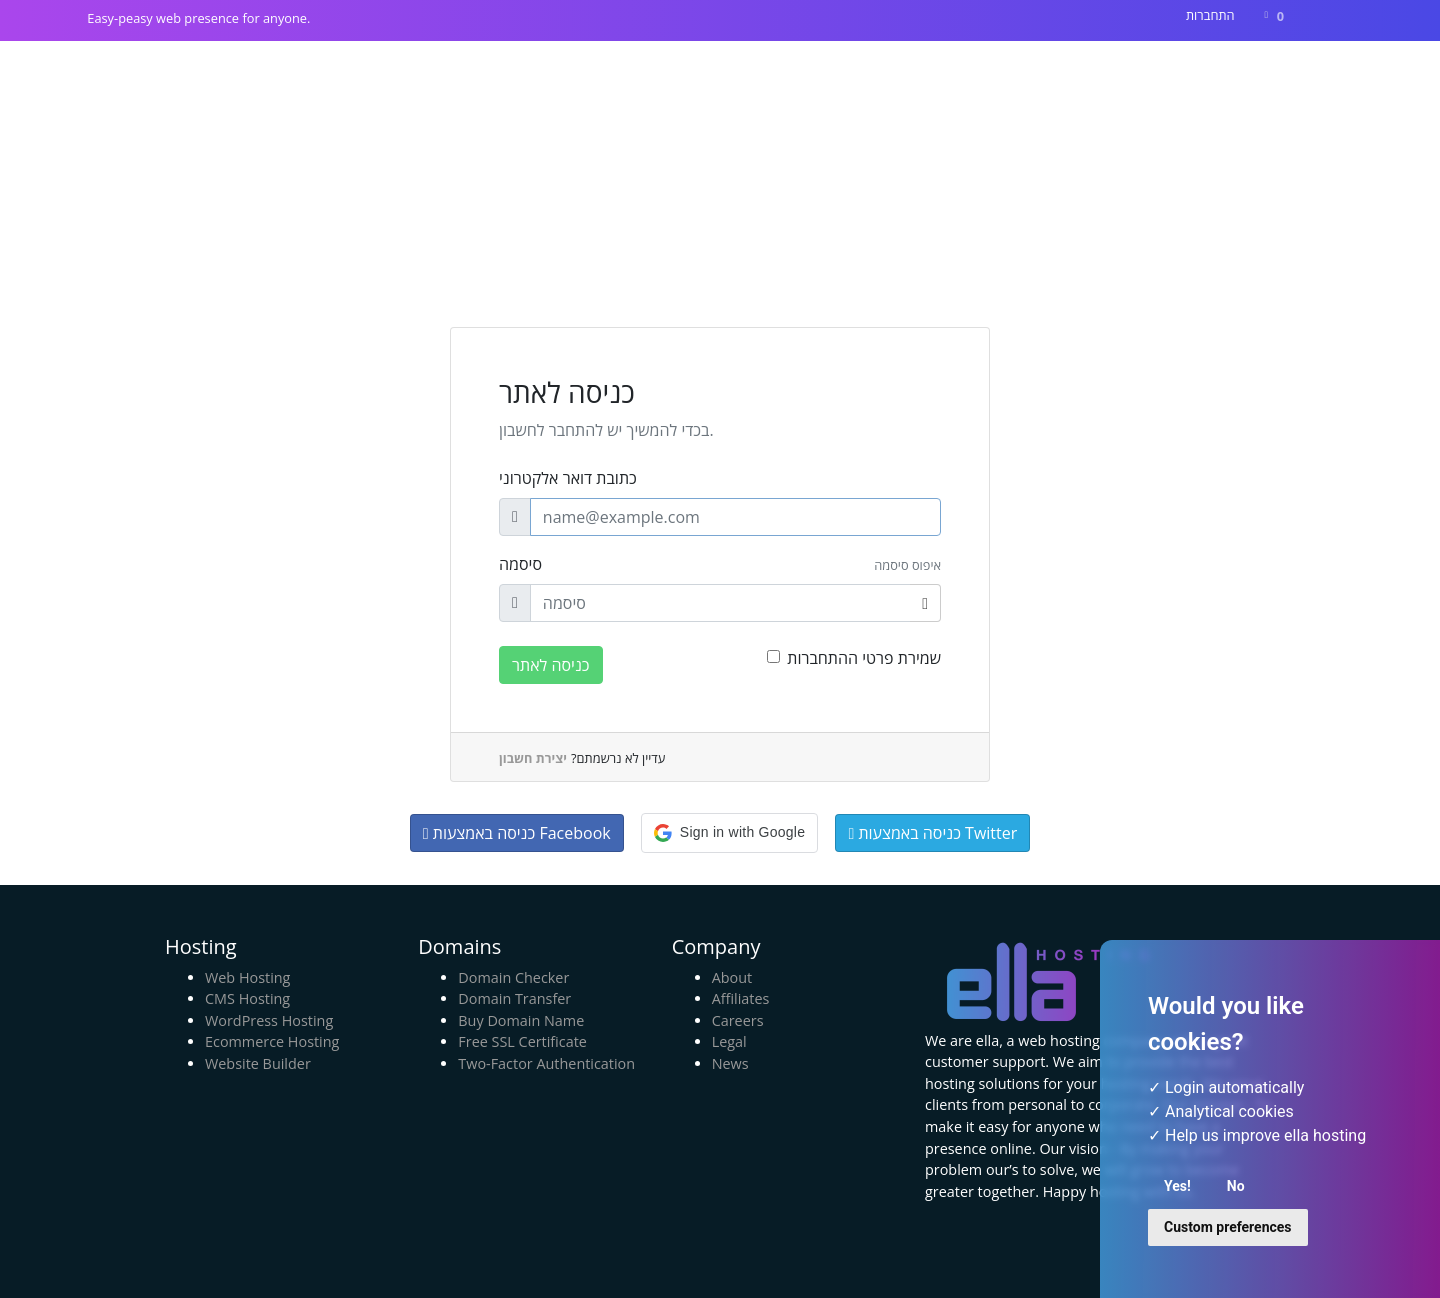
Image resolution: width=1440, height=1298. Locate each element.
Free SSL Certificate (522, 1041)
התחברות (1210, 15)
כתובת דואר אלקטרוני (568, 478)
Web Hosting (247, 977)
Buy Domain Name (521, 1020)
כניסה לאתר (551, 665)
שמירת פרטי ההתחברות (864, 658)
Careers (738, 1020)
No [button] (1236, 1186)
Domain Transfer (514, 998)
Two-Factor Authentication (546, 1063)
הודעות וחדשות (1034, 77)
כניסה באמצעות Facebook (517, 833)
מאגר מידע (1136, 77)
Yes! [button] (1177, 1186)
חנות (935, 77)
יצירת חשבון (533, 758)
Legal (729, 1041)
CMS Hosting (247, 998)
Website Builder (258, 1063)
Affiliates (741, 998)
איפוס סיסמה (907, 565)
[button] (729, 833)
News (730, 1063)
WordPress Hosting (269, 1020)
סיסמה (520, 564)
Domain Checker (513, 977)
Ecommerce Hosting (272, 1041)
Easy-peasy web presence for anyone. (198, 18)
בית (884, 77)
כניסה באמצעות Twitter (932, 833)
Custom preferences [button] (1228, 1227)
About (732, 977)
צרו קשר (1217, 77)
